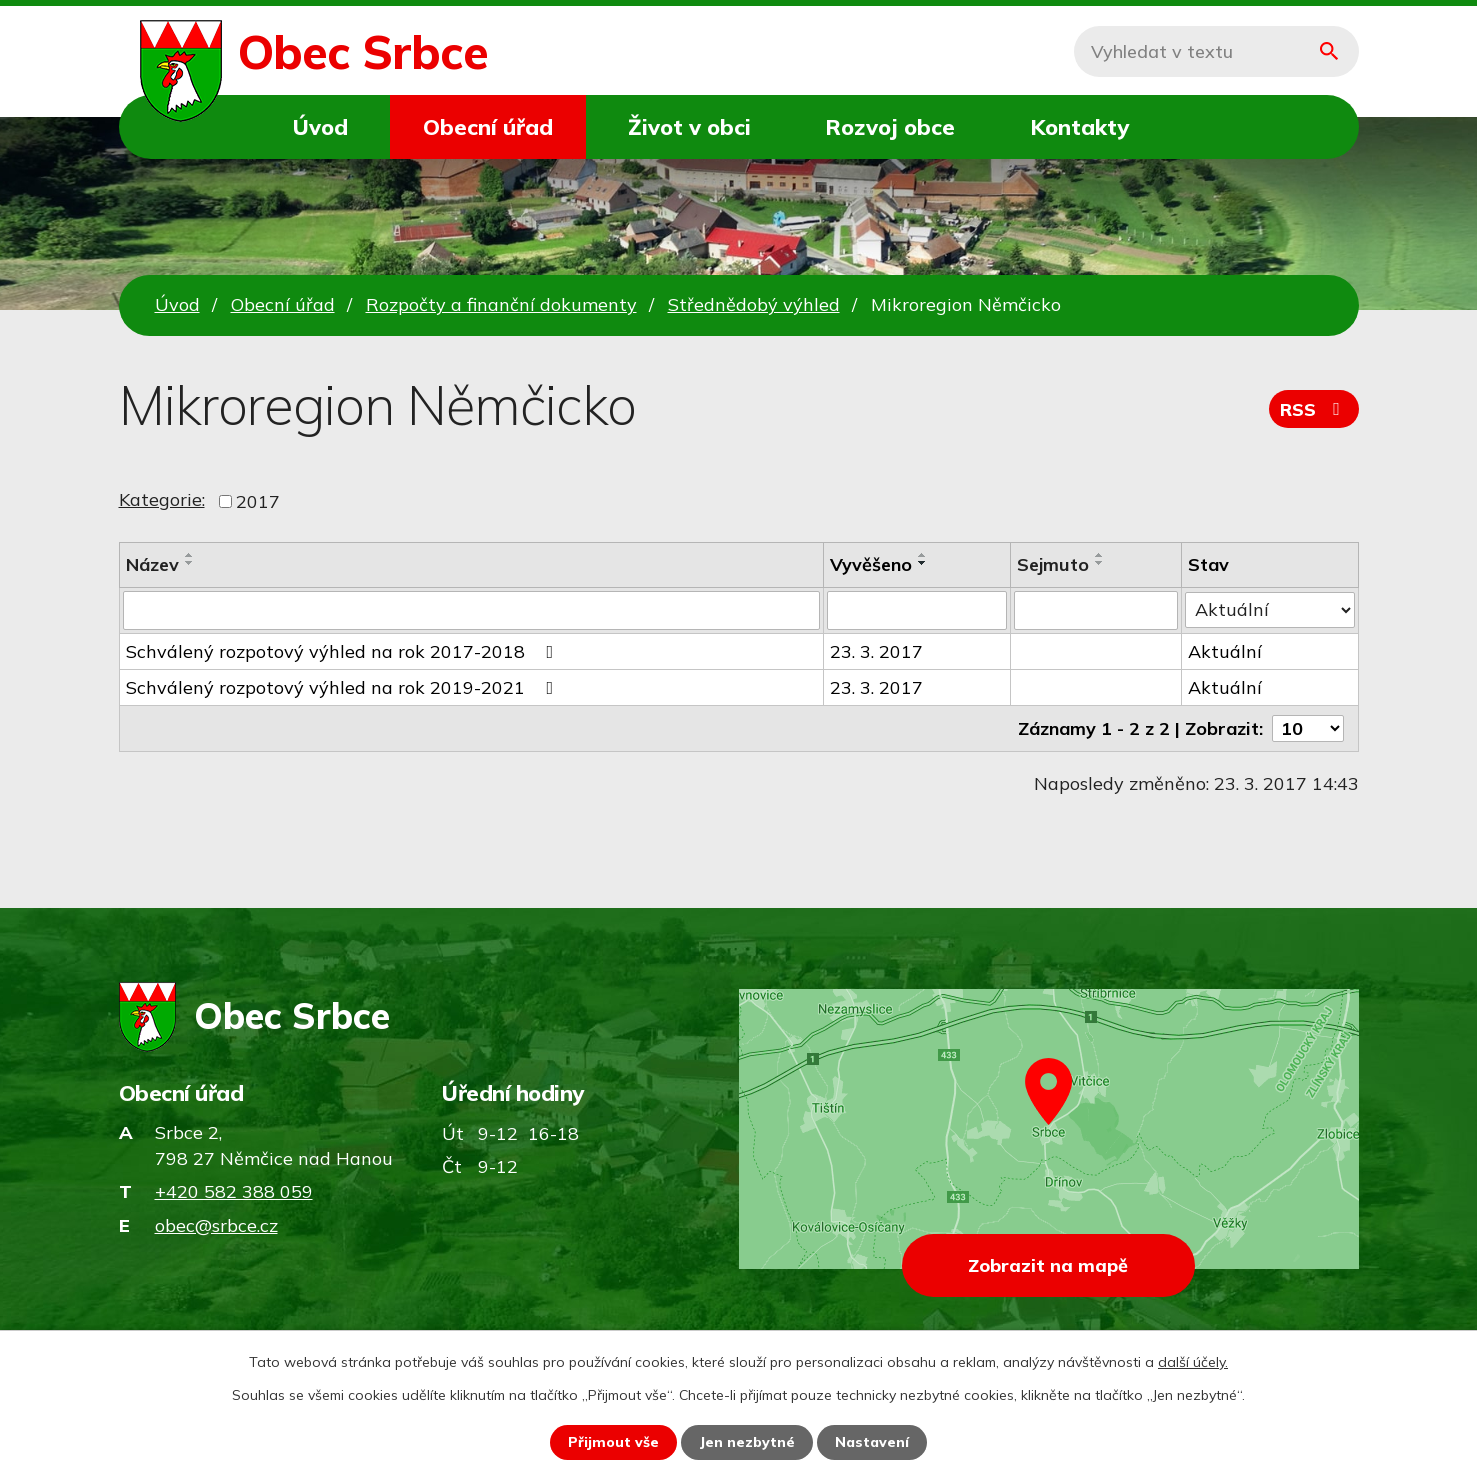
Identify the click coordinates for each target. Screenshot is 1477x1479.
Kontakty (1079, 126)
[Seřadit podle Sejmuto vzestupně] (1100, 555)
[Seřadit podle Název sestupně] (190, 563)
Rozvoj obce (890, 126)
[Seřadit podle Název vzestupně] (190, 555)
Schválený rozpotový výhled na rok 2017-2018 (344, 650)
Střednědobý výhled (754, 304)
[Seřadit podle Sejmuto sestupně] (1100, 563)
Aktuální (1225, 650)
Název (152, 564)
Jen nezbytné (747, 1442)
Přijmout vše (613, 1442)
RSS (1314, 409)
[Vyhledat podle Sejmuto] (1096, 610)
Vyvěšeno (871, 564)
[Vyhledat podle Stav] (1269, 609)
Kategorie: (162, 499)
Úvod (320, 126)
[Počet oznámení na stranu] (1308, 727)
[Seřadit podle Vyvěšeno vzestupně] (923, 555)
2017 (258, 501)
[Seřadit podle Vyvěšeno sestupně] (923, 563)
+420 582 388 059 (234, 1191)
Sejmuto (1053, 564)
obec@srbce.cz (216, 1225)
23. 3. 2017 (876, 650)
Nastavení (872, 1442)
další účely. (1193, 1362)
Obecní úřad (488, 126)
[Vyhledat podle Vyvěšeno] (917, 610)
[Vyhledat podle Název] (472, 610)
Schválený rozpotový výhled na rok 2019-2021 (344, 686)
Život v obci (689, 126)
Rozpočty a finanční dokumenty (501, 304)
